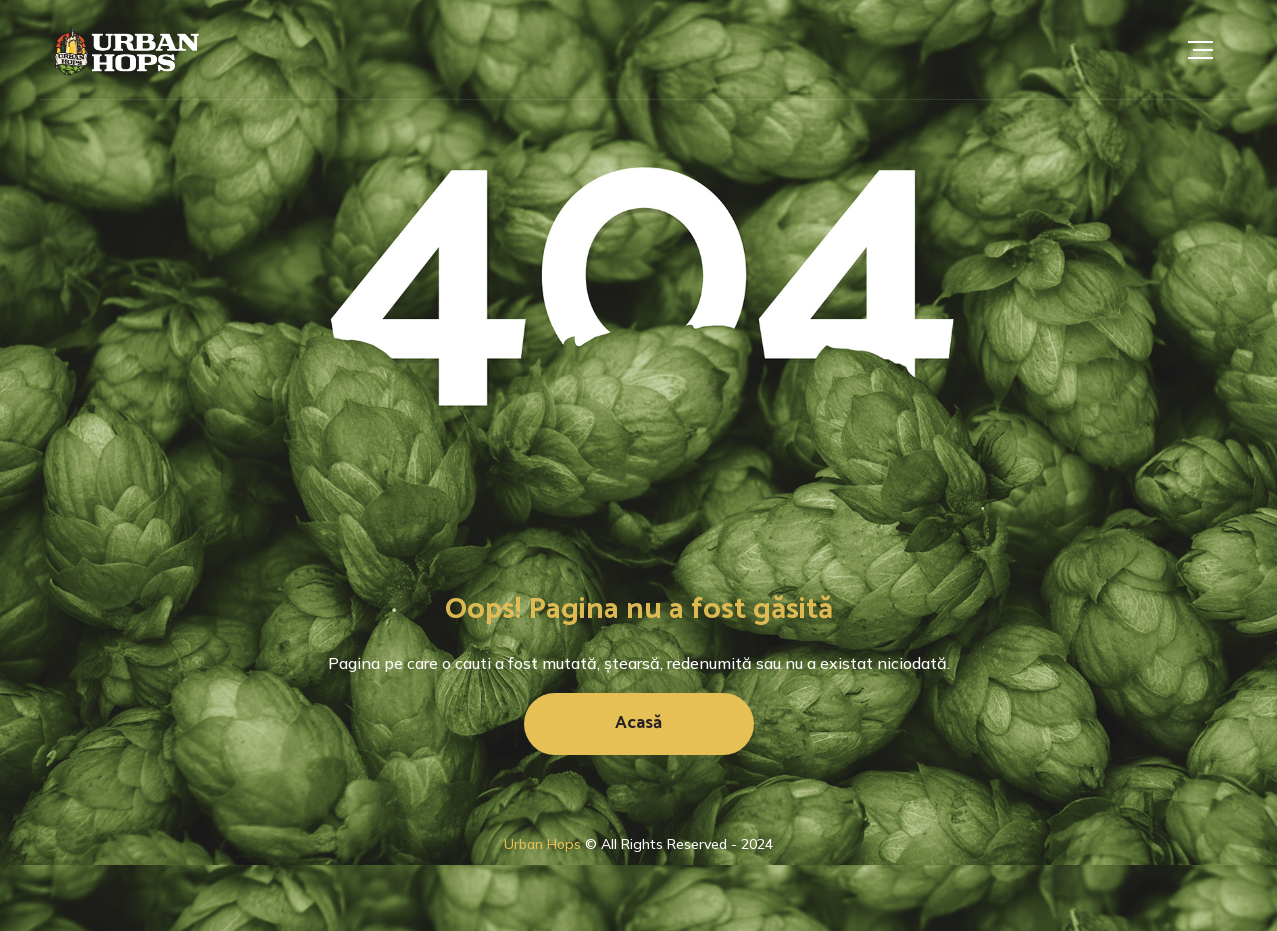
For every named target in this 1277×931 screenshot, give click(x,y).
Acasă (638, 723)
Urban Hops (542, 844)
